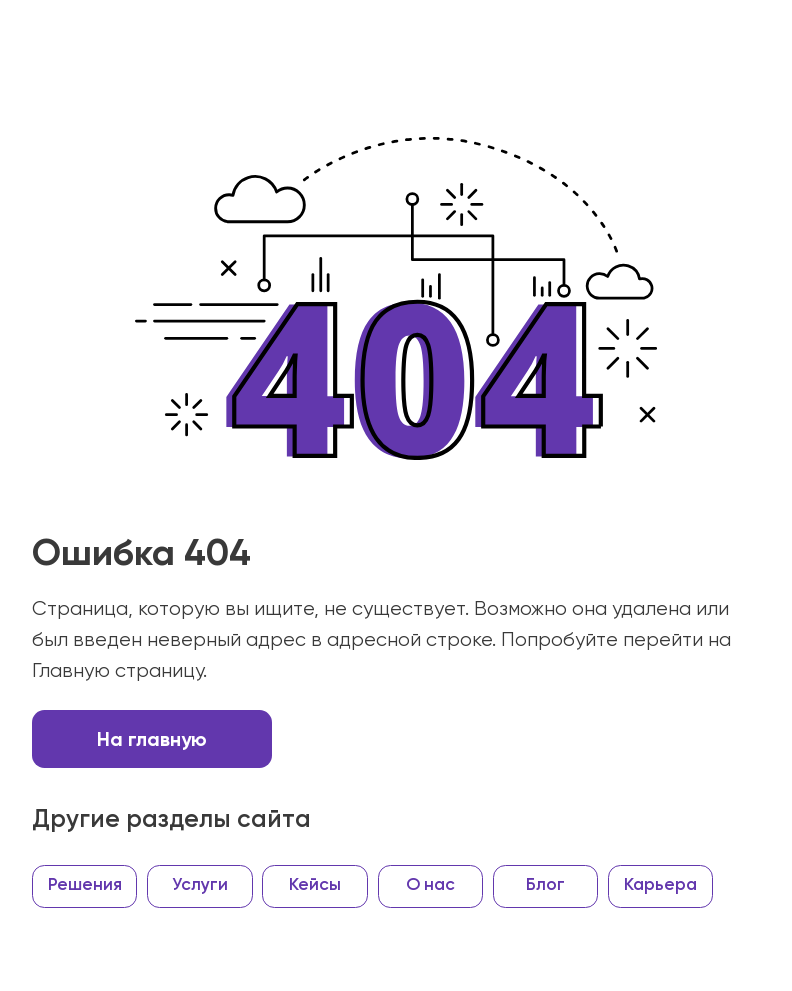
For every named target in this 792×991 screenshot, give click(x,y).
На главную (152, 739)
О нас (430, 885)
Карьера (660, 885)
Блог (545, 885)
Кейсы (315, 885)
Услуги (200, 885)
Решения (85, 885)
